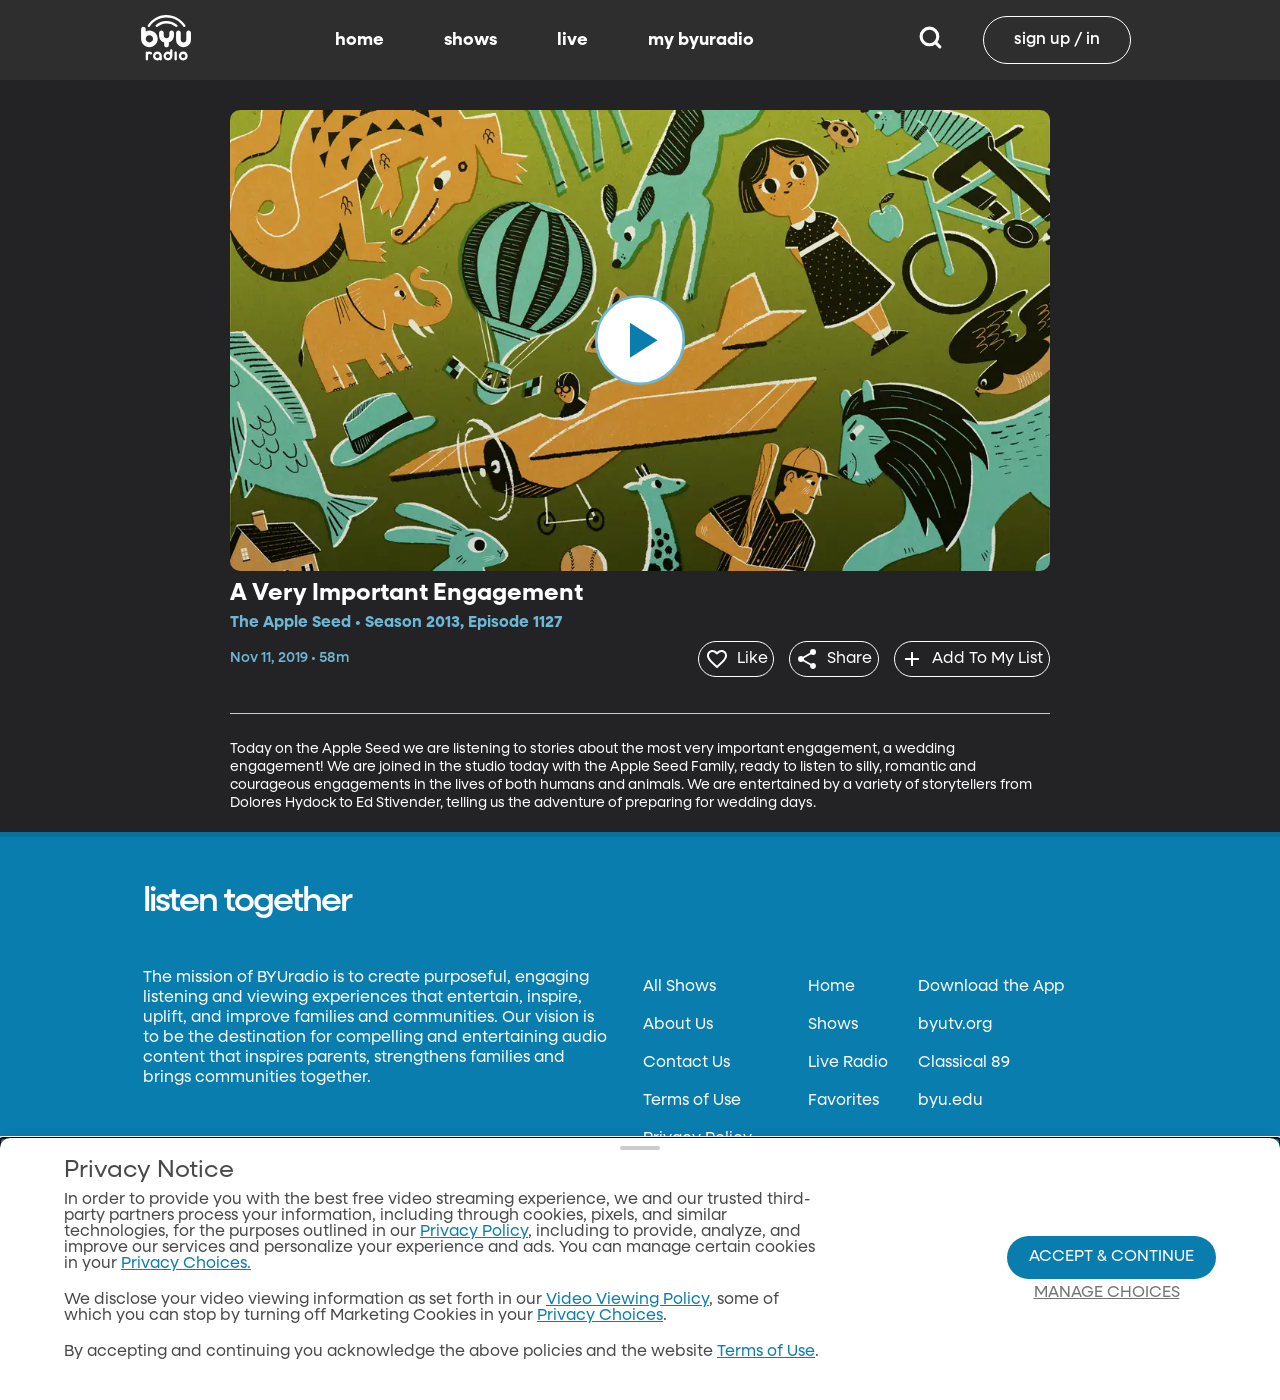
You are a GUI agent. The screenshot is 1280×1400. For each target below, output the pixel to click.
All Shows (679, 981)
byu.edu (950, 1095)
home (359, 40)
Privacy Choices (600, 1316)
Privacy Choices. (186, 1264)
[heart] (703, 656)
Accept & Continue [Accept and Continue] (1111, 1257)
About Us (678, 1019)
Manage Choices (1107, 1293)
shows (470, 40)
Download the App (991, 981)
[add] (965, 656)
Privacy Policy (697, 1133)
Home (831, 981)
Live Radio (848, 1057)
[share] (814, 656)
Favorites (843, 1095)
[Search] (930, 40)
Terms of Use (692, 1095)
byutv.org (955, 1019)
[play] (640, 340)
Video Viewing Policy (627, 1300)
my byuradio (701, 40)
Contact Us (686, 1057)
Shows (833, 1019)
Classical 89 (964, 1057)
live (572, 40)
